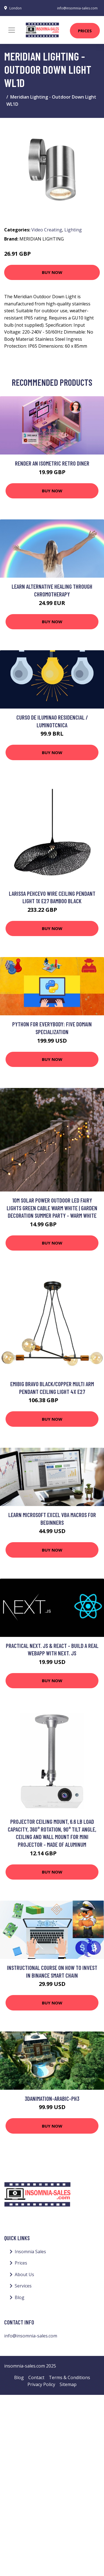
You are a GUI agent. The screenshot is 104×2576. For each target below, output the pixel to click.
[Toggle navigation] (11, 30)
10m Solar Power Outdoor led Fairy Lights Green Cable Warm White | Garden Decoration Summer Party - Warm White (52, 1208)
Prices (85, 30)
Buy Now (52, 272)
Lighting (73, 230)
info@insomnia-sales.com (77, 8)
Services (23, 2286)
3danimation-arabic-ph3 (52, 2098)
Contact (36, 2377)
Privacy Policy (41, 2384)
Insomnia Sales (30, 2252)
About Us (24, 2274)
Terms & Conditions (69, 2377)
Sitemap (68, 2384)
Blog (19, 2297)
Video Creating (46, 230)
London (15, 8)
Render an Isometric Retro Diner (52, 463)
